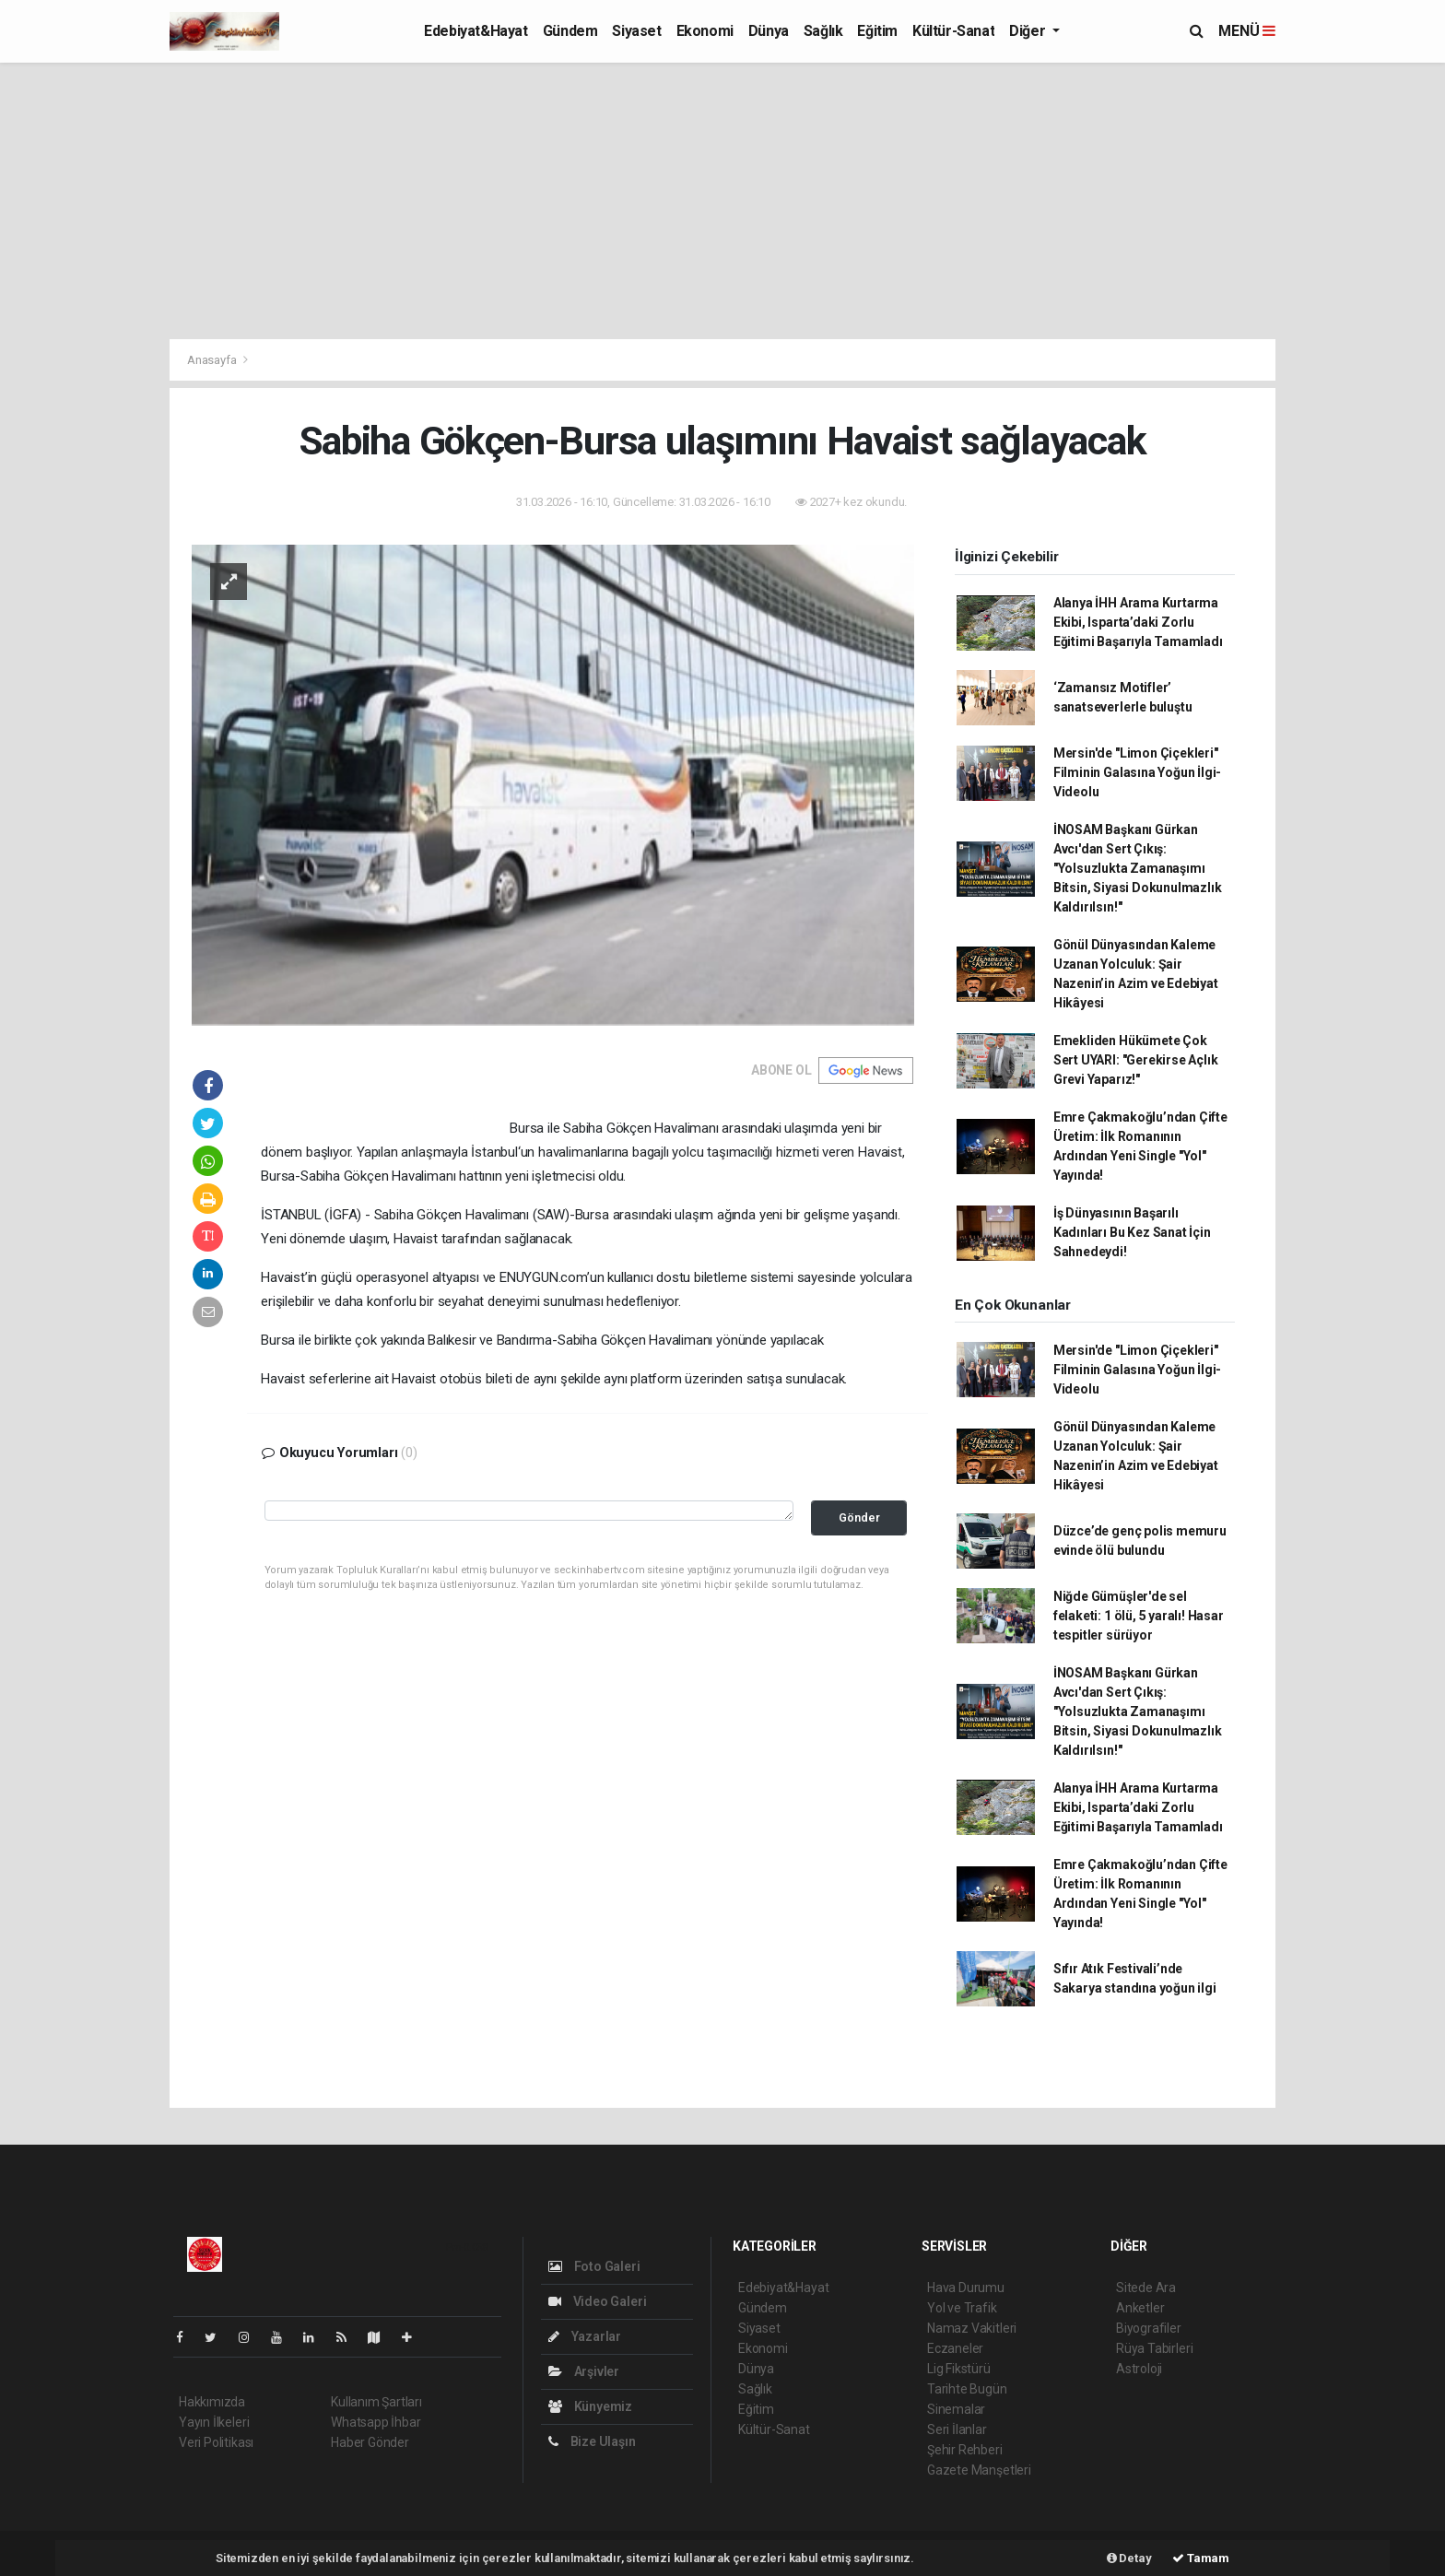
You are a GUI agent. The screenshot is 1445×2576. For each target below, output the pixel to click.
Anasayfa (213, 360)
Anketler (1140, 2307)
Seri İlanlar (957, 2429)
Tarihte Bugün (967, 2389)
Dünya (768, 31)
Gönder (859, 1517)
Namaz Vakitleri (971, 2328)
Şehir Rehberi (965, 2449)
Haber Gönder (370, 2442)
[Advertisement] (722, 201)
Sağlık (823, 31)
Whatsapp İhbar (375, 2422)
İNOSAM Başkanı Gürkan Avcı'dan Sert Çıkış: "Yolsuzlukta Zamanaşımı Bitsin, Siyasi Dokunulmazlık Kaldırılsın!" (1137, 868)
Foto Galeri (594, 2266)
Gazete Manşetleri (979, 2470)
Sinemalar (956, 2409)
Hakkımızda (212, 2401)
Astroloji (1139, 2368)
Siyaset (636, 31)
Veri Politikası (216, 2442)
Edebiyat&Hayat (475, 31)
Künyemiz (590, 2406)
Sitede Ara (1146, 2287)
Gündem (570, 31)
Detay (1129, 2558)
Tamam (1200, 2558)
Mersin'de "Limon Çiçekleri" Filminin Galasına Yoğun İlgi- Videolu (1137, 772)
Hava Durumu (965, 2287)
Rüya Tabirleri (1154, 2348)
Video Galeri (597, 2301)
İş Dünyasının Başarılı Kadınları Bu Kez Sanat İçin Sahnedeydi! (1132, 1232)
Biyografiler (1148, 2328)
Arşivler (583, 2371)
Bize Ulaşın (592, 2441)
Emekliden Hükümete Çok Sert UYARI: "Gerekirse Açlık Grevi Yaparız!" (1135, 1060)
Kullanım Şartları (376, 2401)
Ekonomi (705, 31)
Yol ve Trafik (962, 2307)
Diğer (1029, 31)
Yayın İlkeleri (214, 2422)
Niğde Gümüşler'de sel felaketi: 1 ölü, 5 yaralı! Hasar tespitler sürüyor (1138, 1615)
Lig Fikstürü (959, 2368)
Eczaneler (955, 2348)
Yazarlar (584, 2336)
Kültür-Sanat (953, 31)
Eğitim (877, 31)
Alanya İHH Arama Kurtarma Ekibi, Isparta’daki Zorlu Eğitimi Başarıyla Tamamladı (1138, 622)
